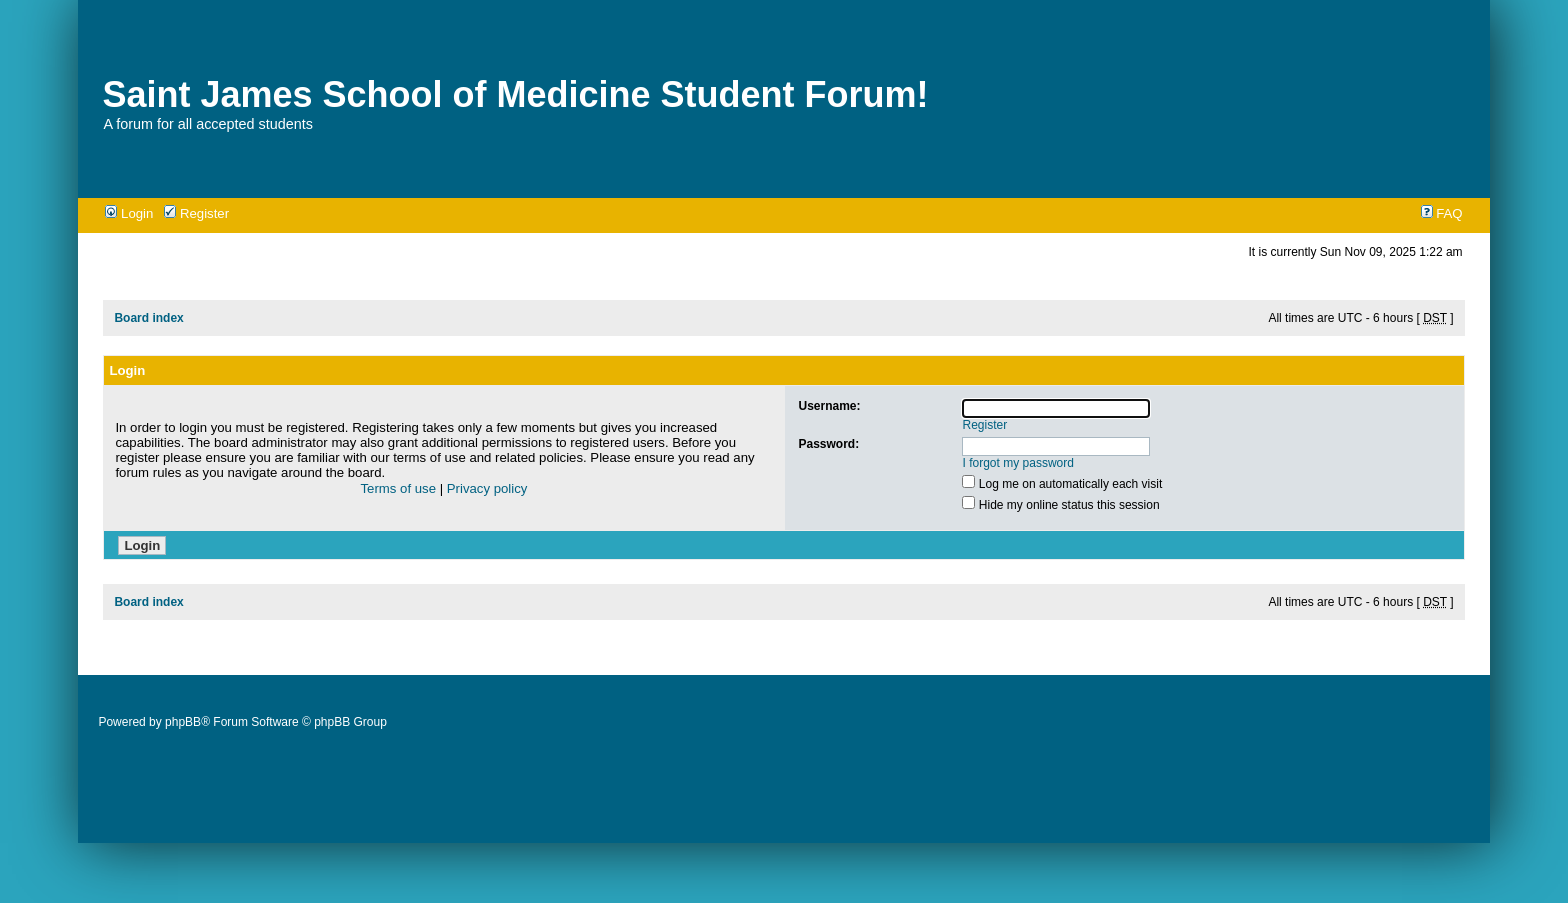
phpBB (183, 722)
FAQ (1442, 213)
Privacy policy (487, 488)
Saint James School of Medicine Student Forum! (515, 94)
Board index (148, 318)
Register (196, 213)
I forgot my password (1018, 463)
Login (129, 213)
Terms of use (399, 488)
